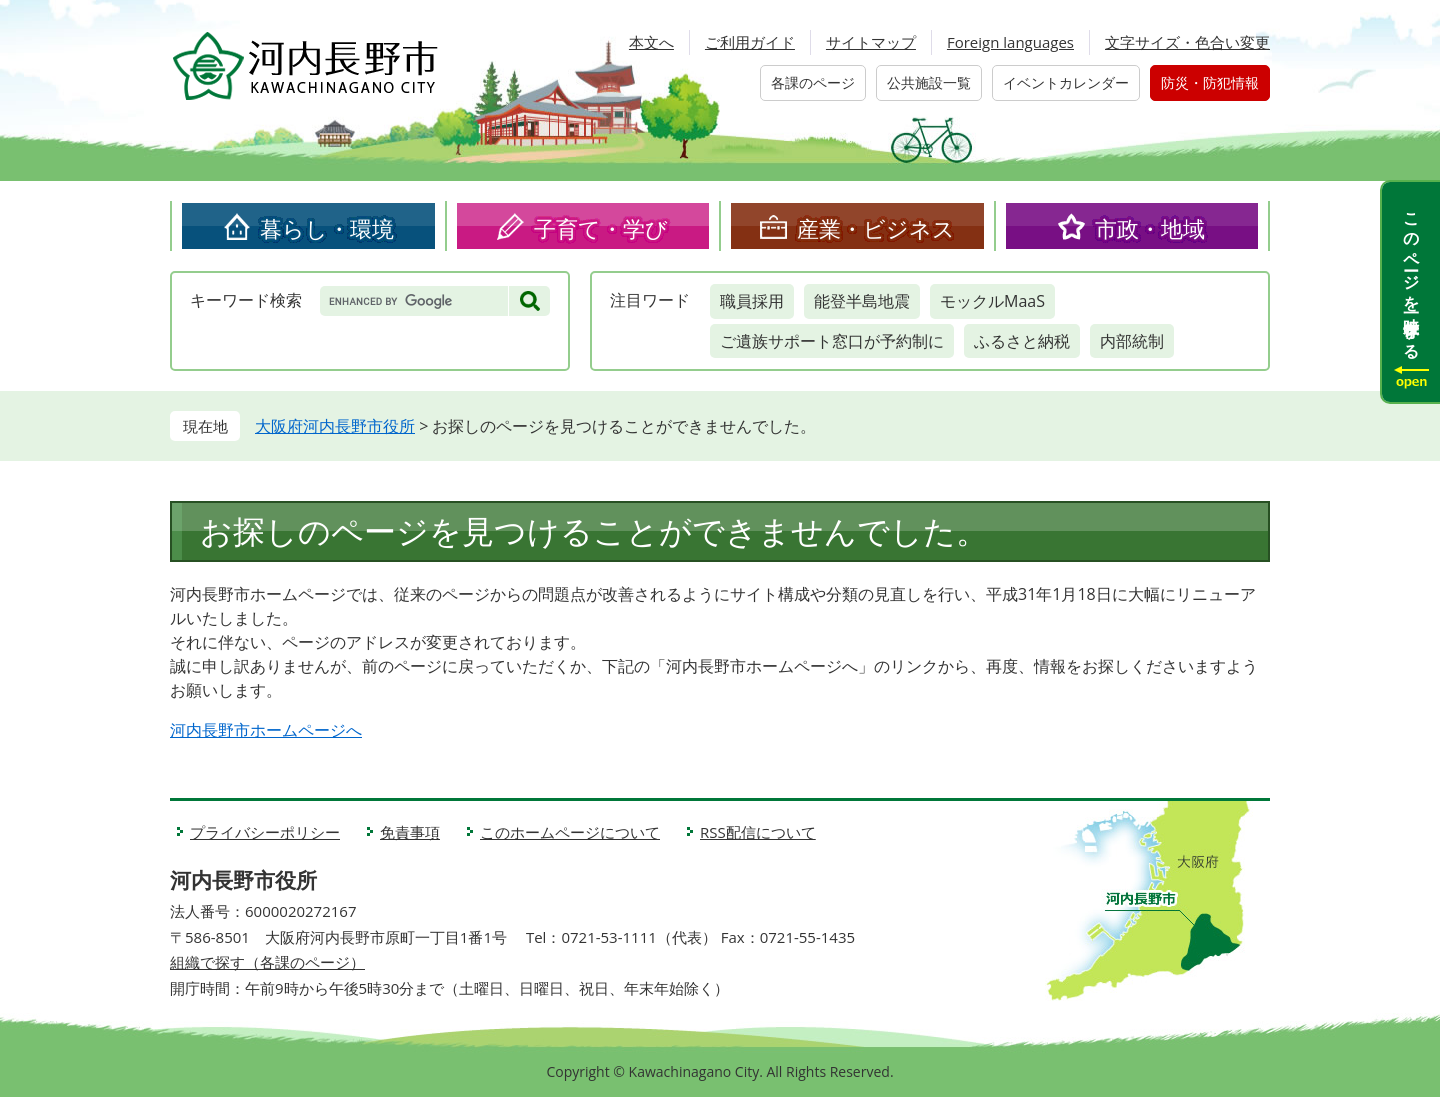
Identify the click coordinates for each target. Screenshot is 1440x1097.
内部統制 (1132, 341)
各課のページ (813, 82)
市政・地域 (1150, 228)
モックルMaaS (992, 301)
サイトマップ (871, 42)
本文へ (651, 42)
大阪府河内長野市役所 (335, 426)
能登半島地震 (862, 301)
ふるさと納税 (1022, 341)
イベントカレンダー (1066, 82)
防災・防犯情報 (1210, 82)
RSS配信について (758, 832)
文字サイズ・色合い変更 (1187, 42)
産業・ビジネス (876, 228)
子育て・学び (601, 228)
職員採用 (752, 301)
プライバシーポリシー (265, 832)
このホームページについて (570, 832)
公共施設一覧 (929, 82)
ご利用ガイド (750, 42)
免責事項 (410, 832)
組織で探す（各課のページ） (267, 962)
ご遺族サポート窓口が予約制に (832, 341)
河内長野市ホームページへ (266, 730)
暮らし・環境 (327, 228)
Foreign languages (1010, 42)
